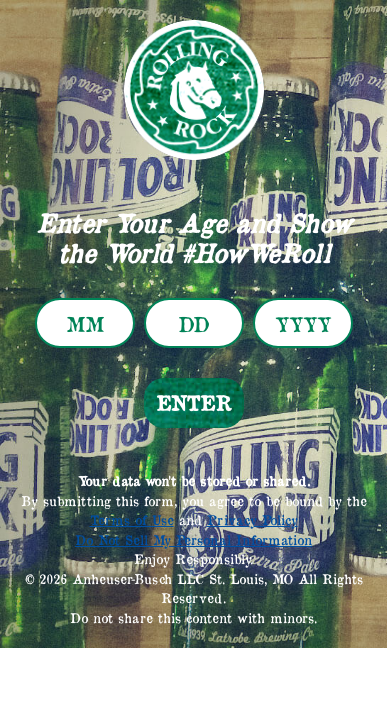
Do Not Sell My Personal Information (193, 540)
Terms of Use (132, 520)
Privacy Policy (252, 520)
